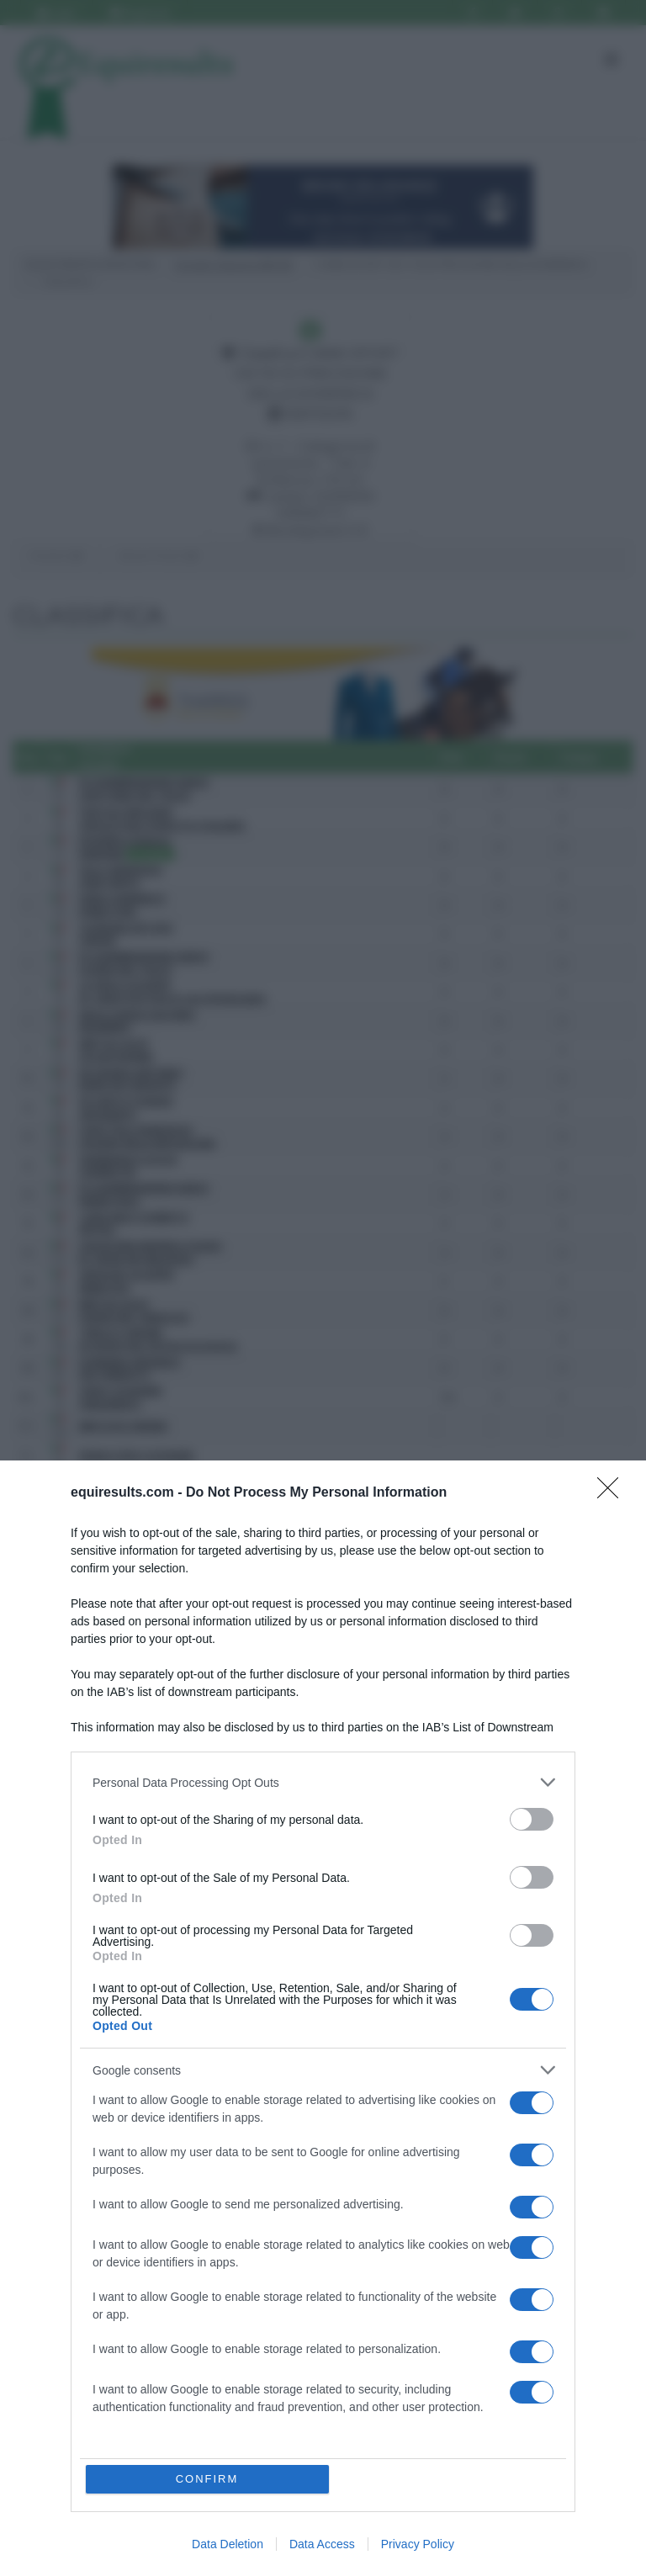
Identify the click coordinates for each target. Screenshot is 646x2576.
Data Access (322, 2544)
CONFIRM (207, 2479)
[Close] (613, 1493)
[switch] (531, 1819)
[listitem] (323, 1782)
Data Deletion (227, 2544)
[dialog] (323, 2018)
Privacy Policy (417, 2544)
